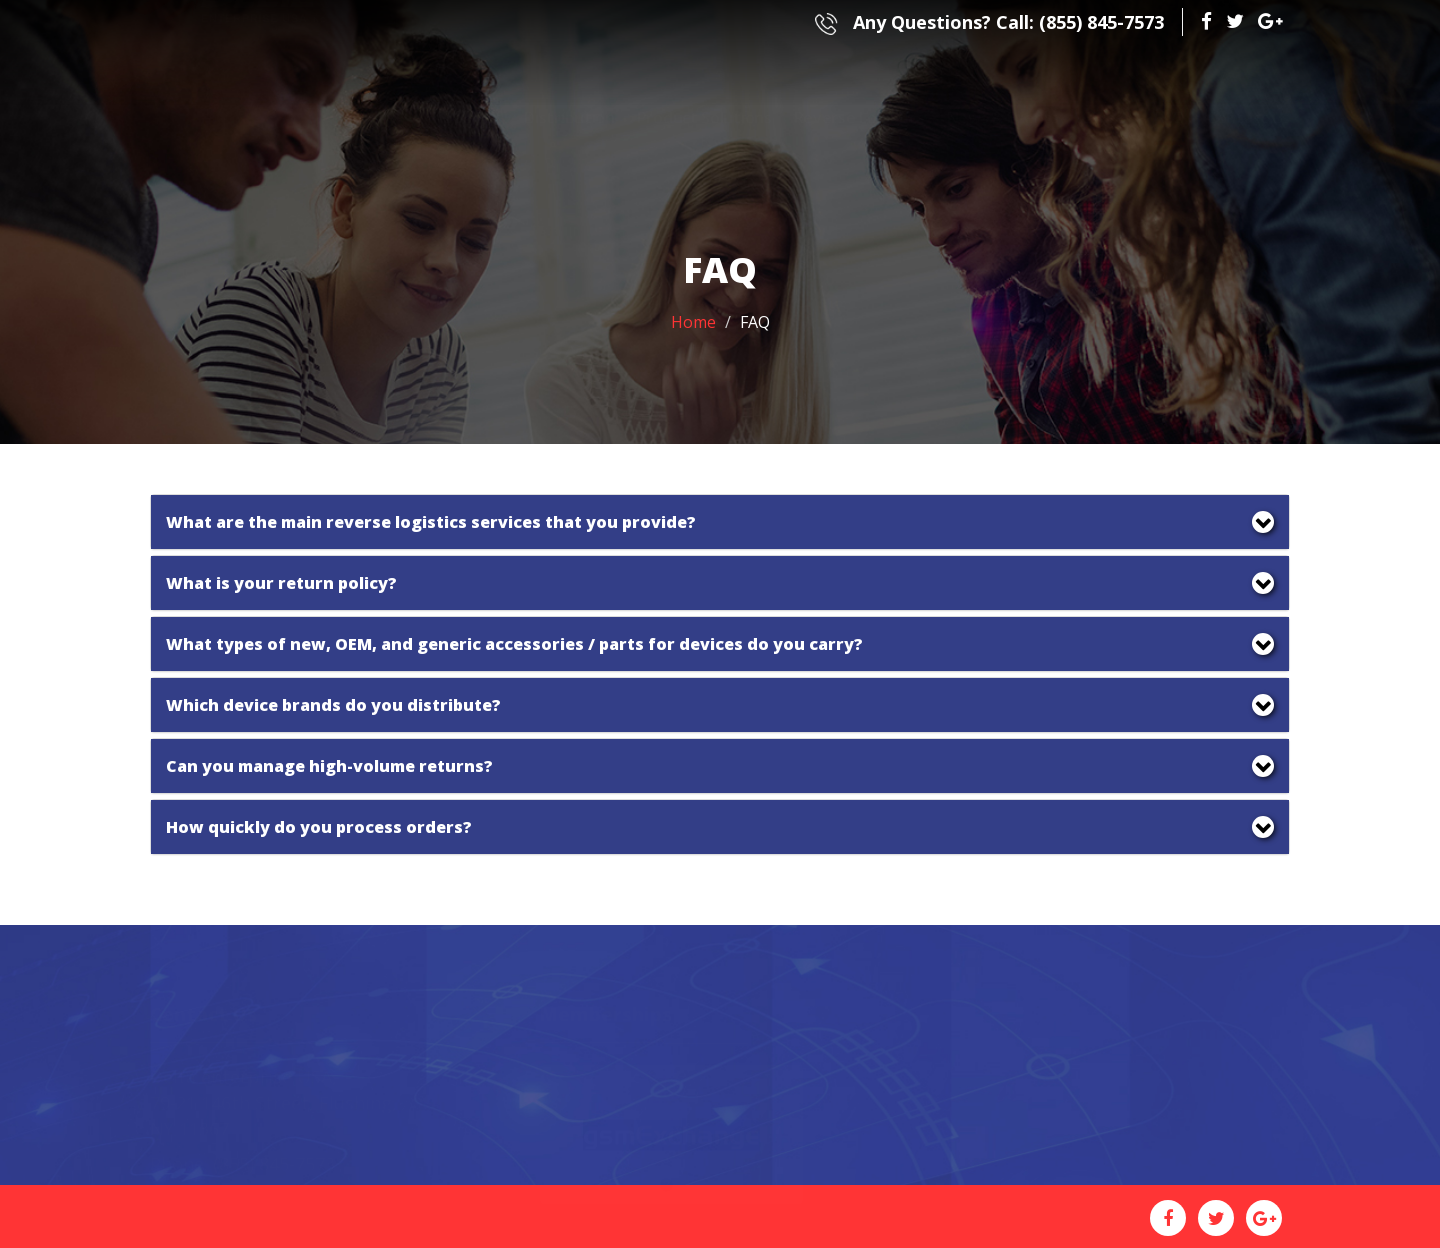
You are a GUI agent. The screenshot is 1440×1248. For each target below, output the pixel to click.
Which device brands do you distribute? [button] (333, 705)
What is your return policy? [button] (281, 583)
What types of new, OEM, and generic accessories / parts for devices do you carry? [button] (514, 644)
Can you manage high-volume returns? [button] (329, 766)
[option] (671, 1111)
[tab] (720, 522)
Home (693, 322)
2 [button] (696, 1161)
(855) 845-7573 (989, 22)
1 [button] (666, 1161)
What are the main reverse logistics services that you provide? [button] (431, 522)
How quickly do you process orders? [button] (319, 827)
